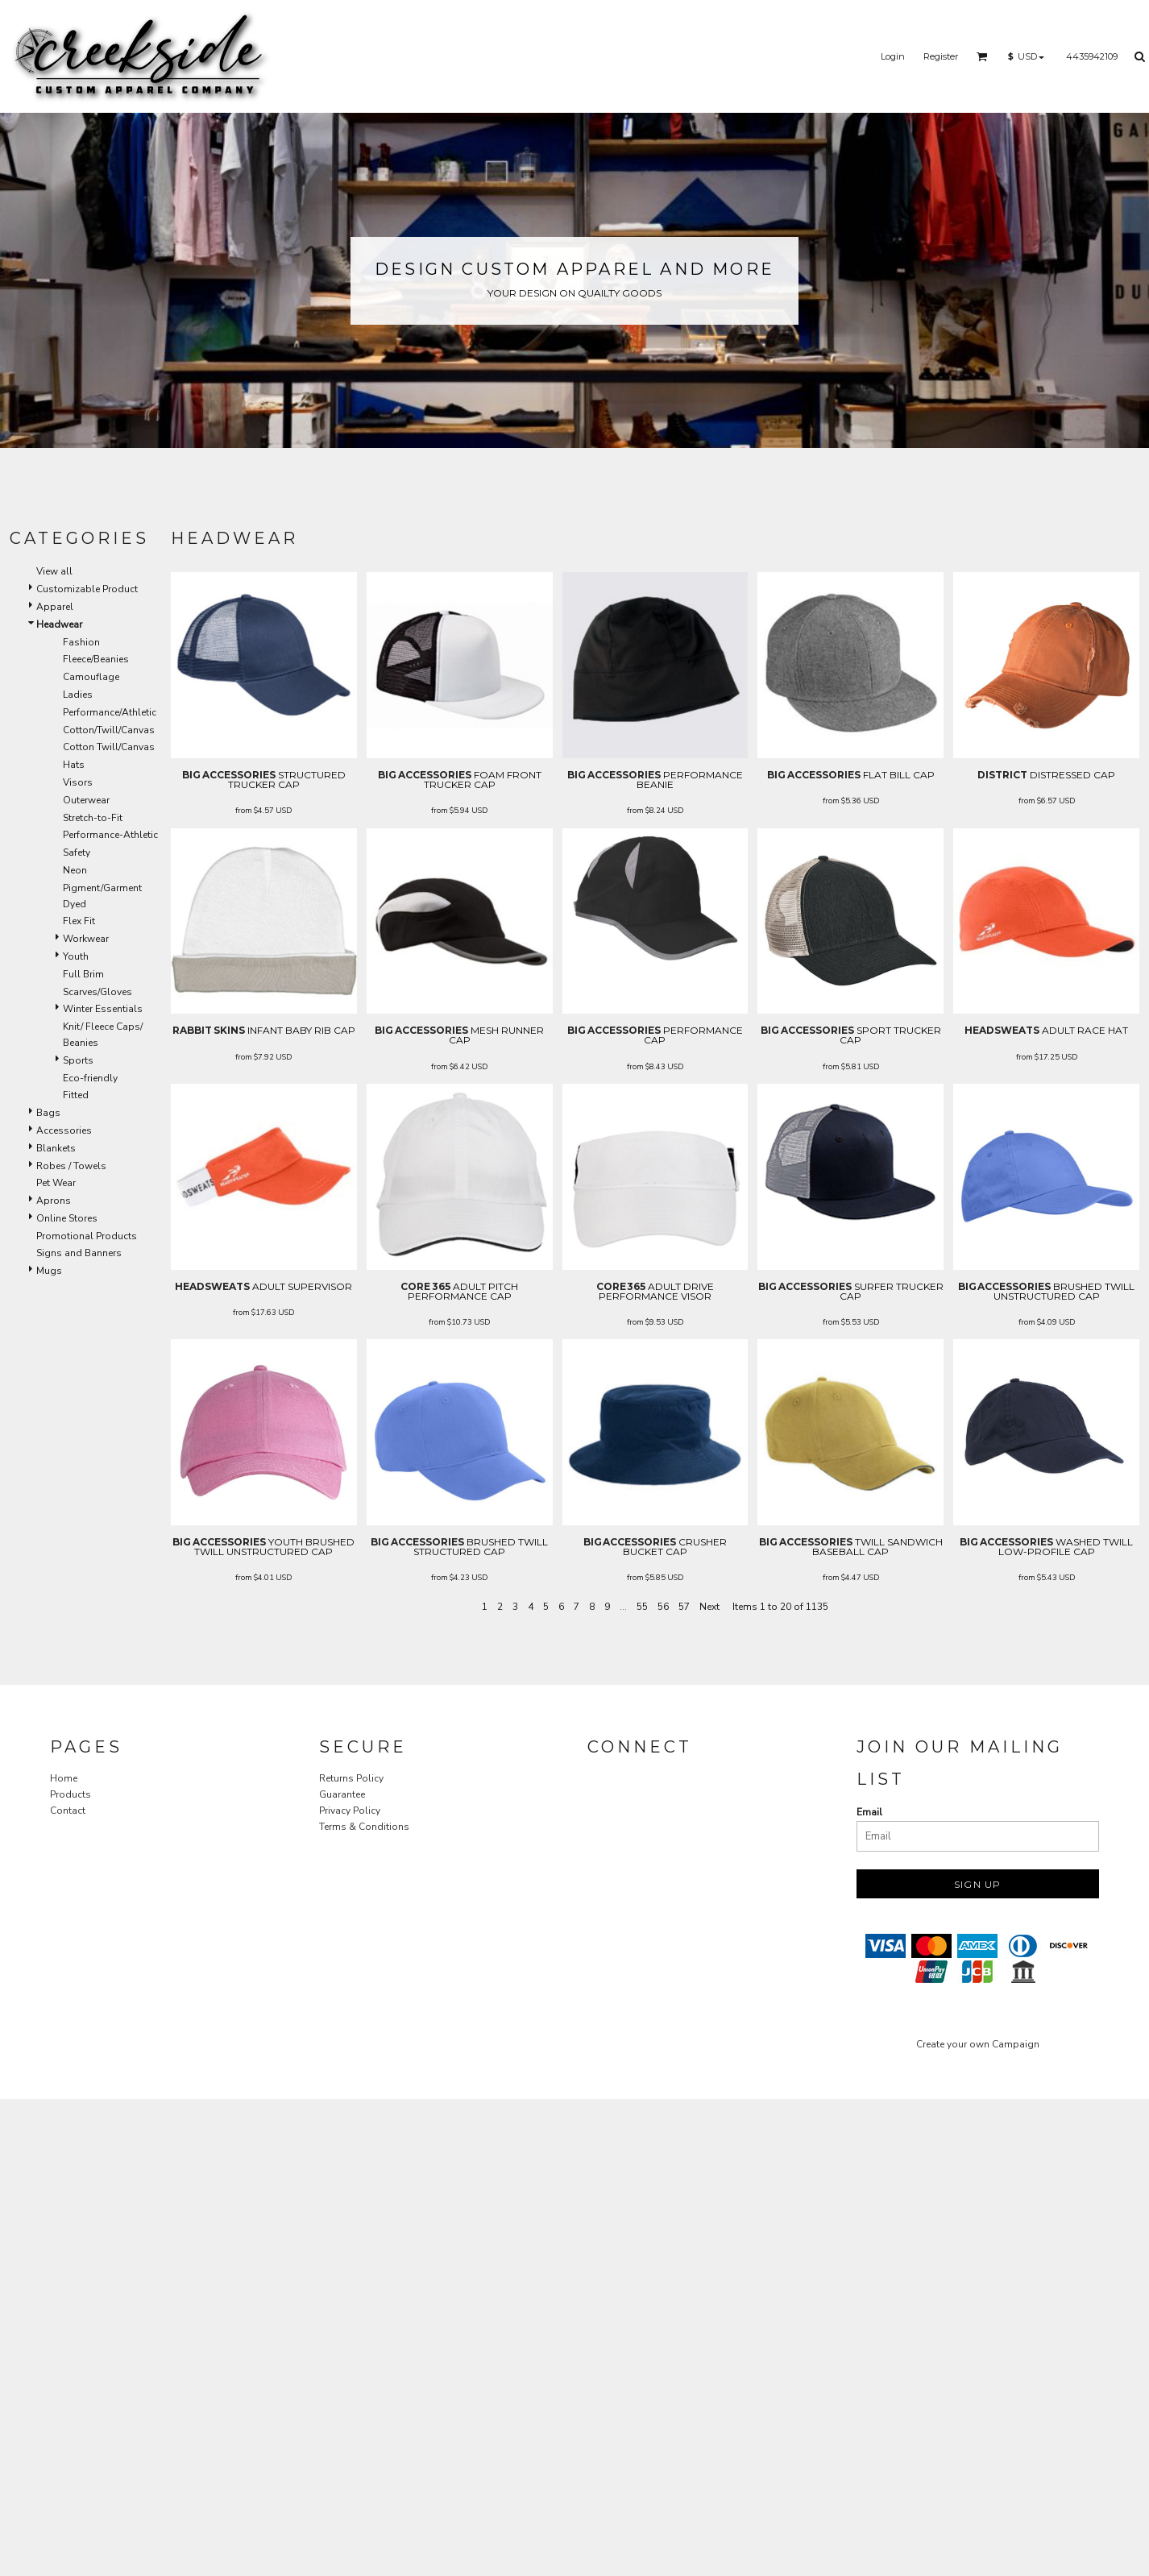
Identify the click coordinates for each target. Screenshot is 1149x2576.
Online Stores (66, 1218)
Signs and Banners (79, 1253)
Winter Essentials (103, 1008)
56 (663, 1606)
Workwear (86, 938)
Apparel (54, 606)
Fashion (81, 642)
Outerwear (86, 800)
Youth (76, 956)
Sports (78, 1060)
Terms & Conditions (364, 1826)
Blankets (56, 1148)
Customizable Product (87, 589)
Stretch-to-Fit (92, 817)
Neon (75, 870)
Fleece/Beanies (96, 659)
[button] (982, 56)
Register (940, 56)
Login (893, 56)
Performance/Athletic (109, 712)
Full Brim (83, 974)
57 (684, 1606)
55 (642, 1606)
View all (54, 571)
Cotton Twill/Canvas (109, 746)
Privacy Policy (349, 1810)
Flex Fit (79, 921)
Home (63, 1778)
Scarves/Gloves (97, 991)
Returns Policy (351, 1778)
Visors (78, 782)
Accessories (64, 1130)
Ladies (78, 694)
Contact (67, 1810)
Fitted (76, 1095)
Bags (48, 1112)
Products (70, 1794)
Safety (76, 852)
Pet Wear (56, 1182)
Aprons (53, 1200)
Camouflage (91, 676)
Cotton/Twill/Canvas (109, 730)
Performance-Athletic (110, 834)
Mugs (49, 1270)
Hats (74, 764)
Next (709, 1606)
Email (869, 1812)
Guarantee (342, 1794)
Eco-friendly (90, 1078)
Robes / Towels (71, 1165)
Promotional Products (86, 1236)
